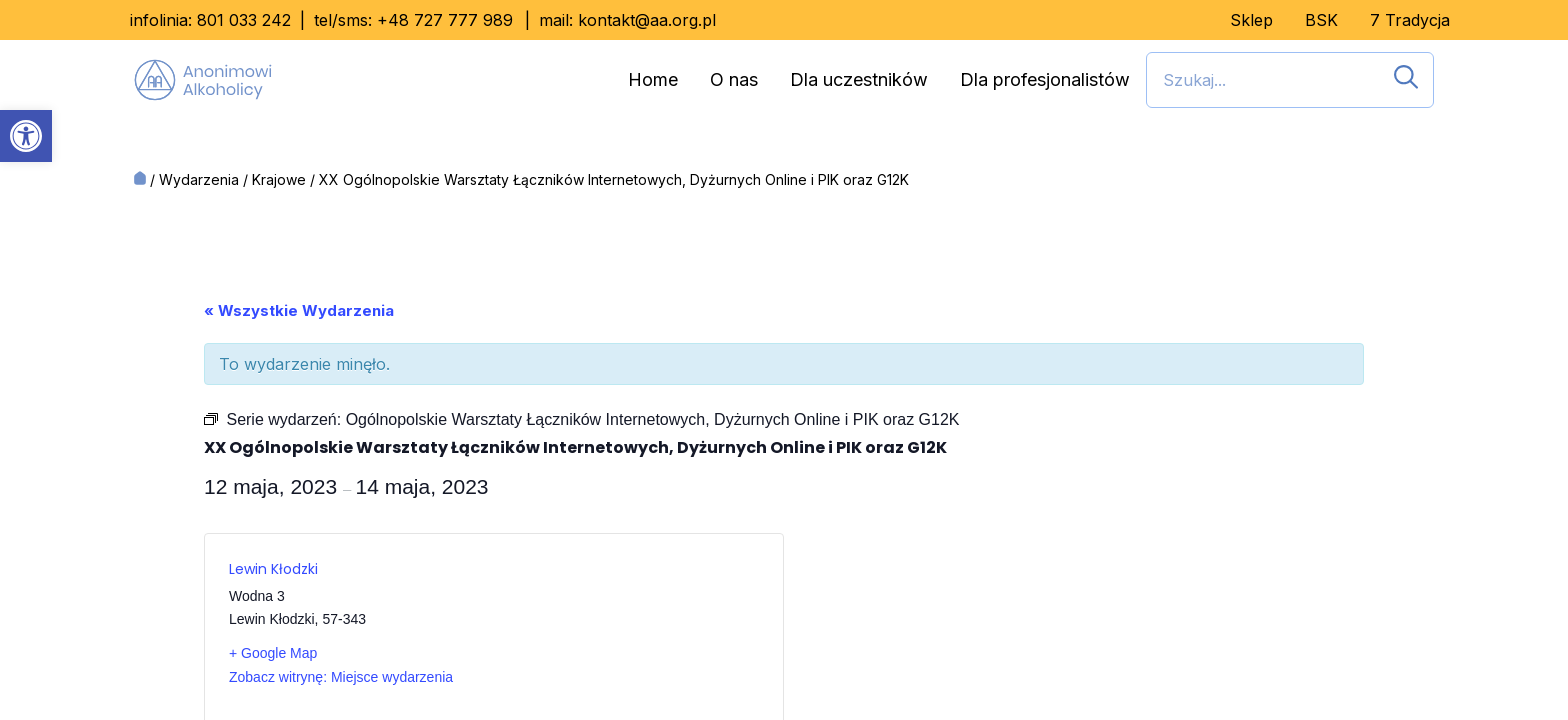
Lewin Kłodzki (273, 569)
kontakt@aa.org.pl (647, 20)
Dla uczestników (859, 79)
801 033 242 (244, 20)
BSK (1321, 20)
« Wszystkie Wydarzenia (299, 310)
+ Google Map (273, 653)
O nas (734, 79)
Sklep (1251, 20)
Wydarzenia (199, 179)
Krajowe (279, 179)
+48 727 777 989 (445, 20)
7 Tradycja (1410, 20)
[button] (26, 136)
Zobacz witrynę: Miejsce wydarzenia (341, 677)
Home (653, 79)
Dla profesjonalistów (1045, 79)
